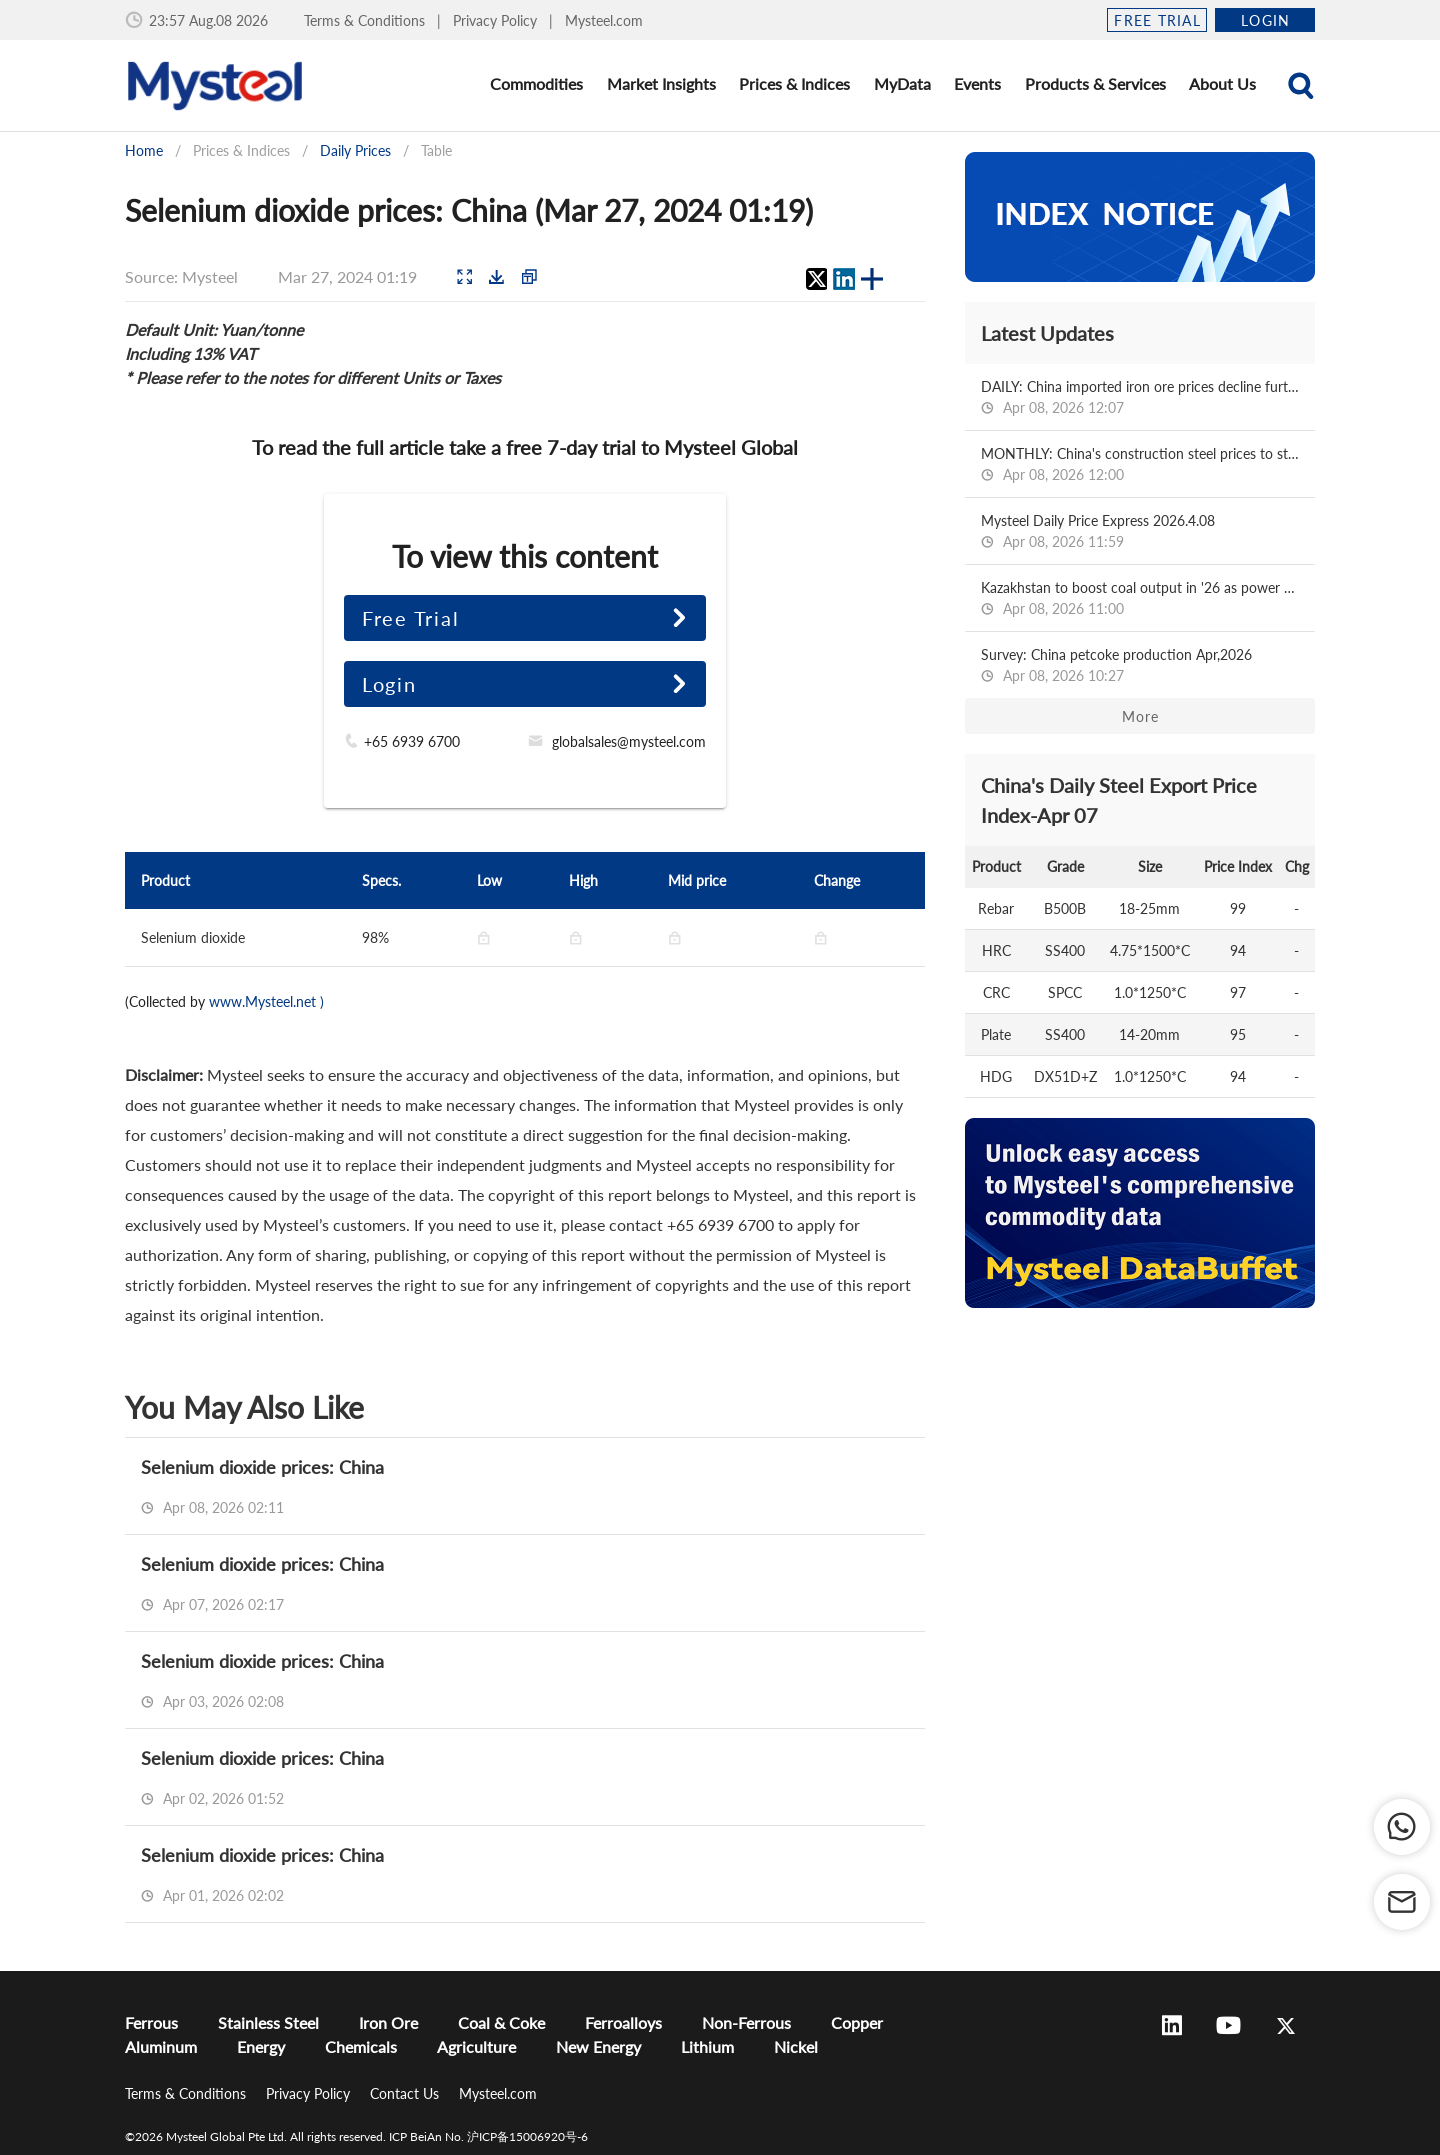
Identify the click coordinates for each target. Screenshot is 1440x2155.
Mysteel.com (604, 20)
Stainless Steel (268, 2022)
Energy (261, 2046)
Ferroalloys (623, 2022)
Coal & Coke (501, 2022)
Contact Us (406, 2093)
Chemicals (361, 2046)
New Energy (598, 2046)
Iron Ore (388, 2022)
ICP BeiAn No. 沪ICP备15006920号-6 (488, 2136)
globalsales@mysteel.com (629, 741)
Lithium (707, 2046)
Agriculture (476, 2046)
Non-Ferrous (746, 2022)
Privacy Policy (497, 20)
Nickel (796, 2046)
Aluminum (161, 2046)
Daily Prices (355, 150)
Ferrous (151, 2022)
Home (144, 150)
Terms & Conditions (366, 20)
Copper (857, 2022)
